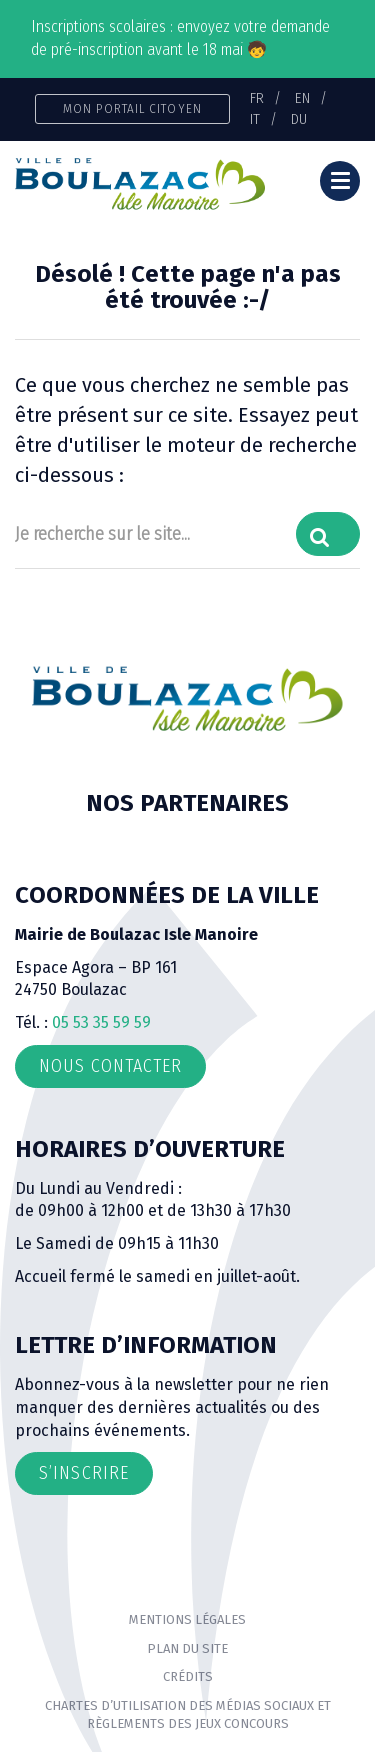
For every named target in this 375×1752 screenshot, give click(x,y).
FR (257, 98)
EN (302, 98)
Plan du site (187, 1648)
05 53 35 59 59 (101, 1022)
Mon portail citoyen (132, 108)
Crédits (188, 1676)
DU (299, 119)
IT (255, 119)
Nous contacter (110, 1066)
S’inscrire (84, 1473)
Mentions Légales (187, 1619)
